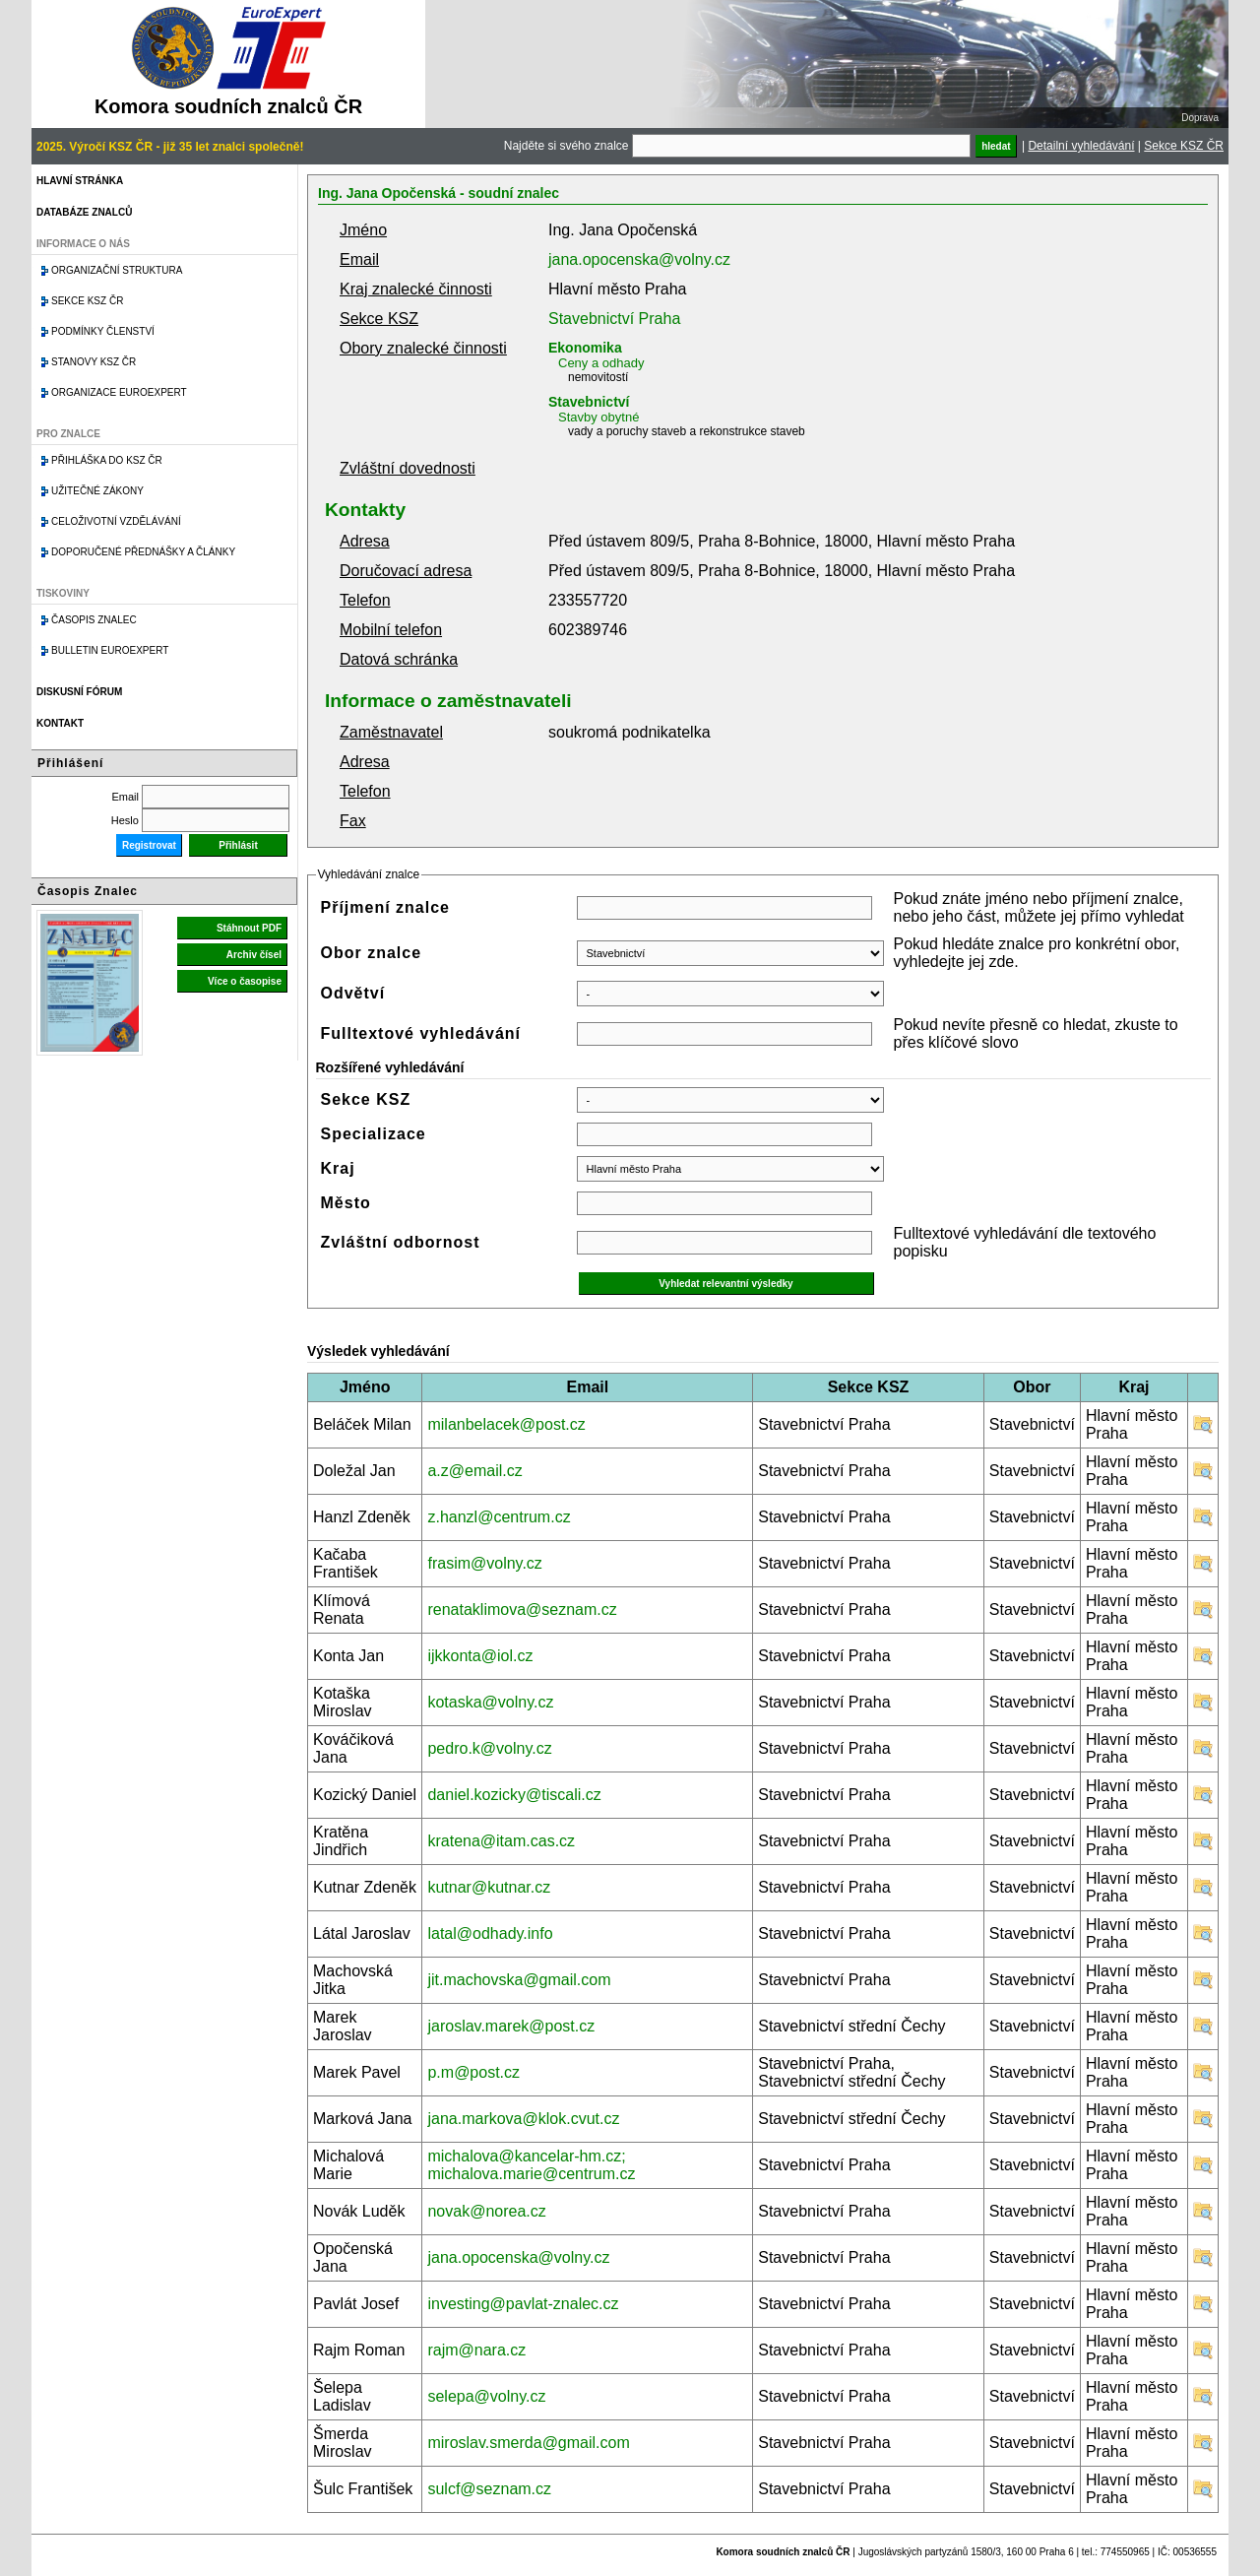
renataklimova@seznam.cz (521, 1609)
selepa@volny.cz (486, 2396)
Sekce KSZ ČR (1184, 146)
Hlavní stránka (79, 180)
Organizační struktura (116, 270)
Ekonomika (585, 347)
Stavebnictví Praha (614, 318)
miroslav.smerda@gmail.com (528, 2442)
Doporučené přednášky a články (143, 552)
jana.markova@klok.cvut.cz (523, 2118)
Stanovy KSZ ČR (93, 361)
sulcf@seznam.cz (489, 2488)
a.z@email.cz (474, 1470)
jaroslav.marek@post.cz (511, 2026)
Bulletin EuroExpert (109, 650)
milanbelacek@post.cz (506, 1424)
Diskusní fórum (79, 691)
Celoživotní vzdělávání (116, 521)
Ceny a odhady (601, 362)
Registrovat (149, 845)
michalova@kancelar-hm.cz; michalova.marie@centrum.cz (531, 2165)
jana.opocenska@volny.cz (639, 259)
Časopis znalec (94, 619)
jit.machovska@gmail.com (518, 1979)
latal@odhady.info (489, 1933)
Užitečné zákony (97, 490)
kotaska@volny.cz (490, 1702)
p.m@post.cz (473, 2072)
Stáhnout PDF (249, 928)
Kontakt (60, 723)
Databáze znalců (84, 212)
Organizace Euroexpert (119, 392)
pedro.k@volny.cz (489, 1748)
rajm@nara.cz (476, 2350)
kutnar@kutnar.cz (488, 1887)
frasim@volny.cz (484, 1563)
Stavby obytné (598, 417)
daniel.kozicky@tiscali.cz (513, 1794)
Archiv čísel (254, 954)
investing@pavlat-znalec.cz (522, 2303)
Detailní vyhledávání (1081, 146)
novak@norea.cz (486, 2211)
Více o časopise (245, 981)
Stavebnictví (588, 402)
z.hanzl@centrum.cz (498, 1517)
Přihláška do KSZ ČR (106, 460)
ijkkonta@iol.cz (480, 1655)
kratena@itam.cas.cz (501, 1841)
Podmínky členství (103, 331)
